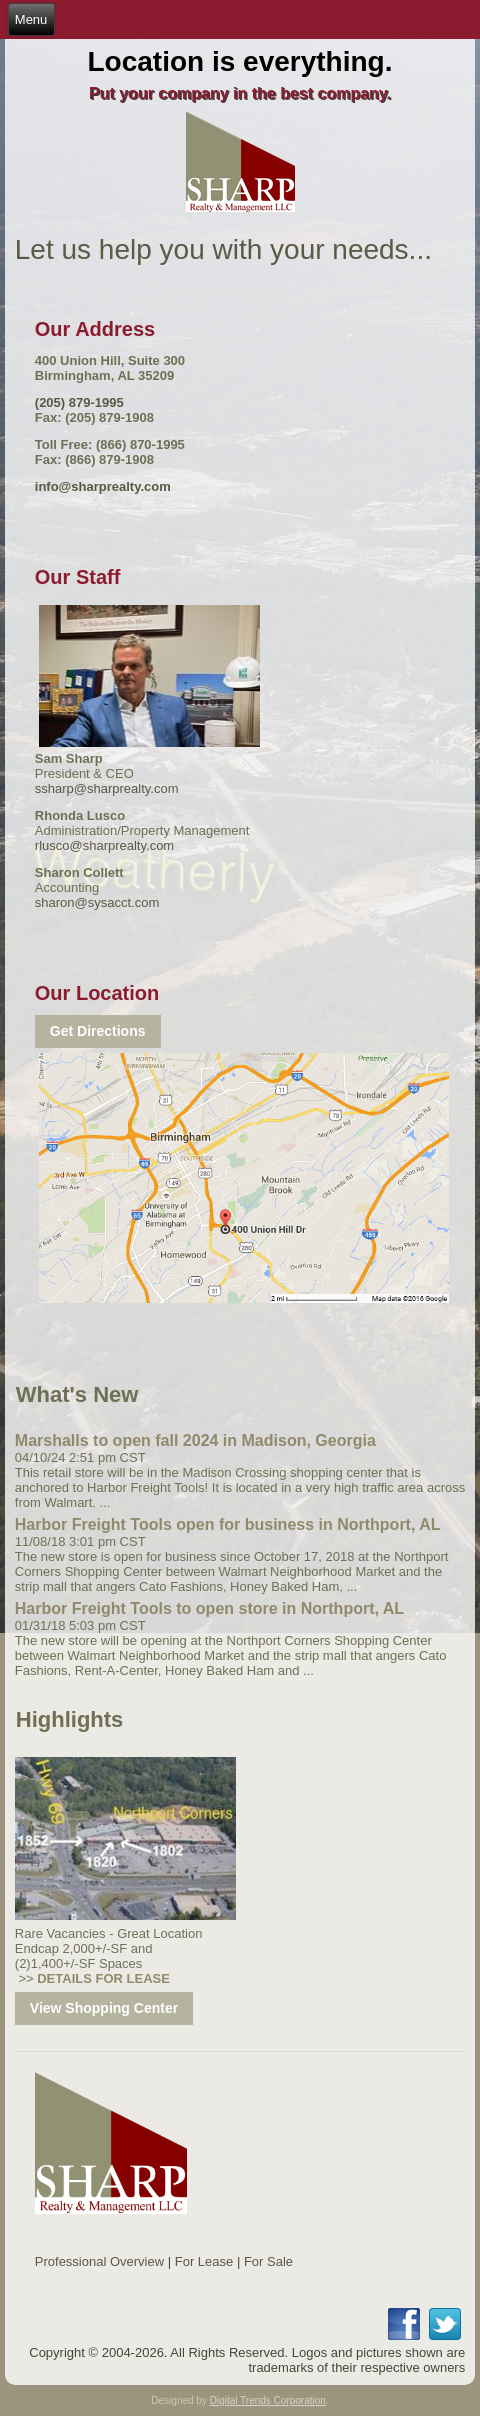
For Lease (204, 2261)
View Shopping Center (104, 2008)
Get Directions (98, 1031)
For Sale (268, 2261)
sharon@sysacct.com (97, 902)
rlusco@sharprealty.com (104, 845)
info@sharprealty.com (103, 486)
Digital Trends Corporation (268, 2400)
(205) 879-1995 (79, 402)
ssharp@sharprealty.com (107, 788)
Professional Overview (99, 2261)
